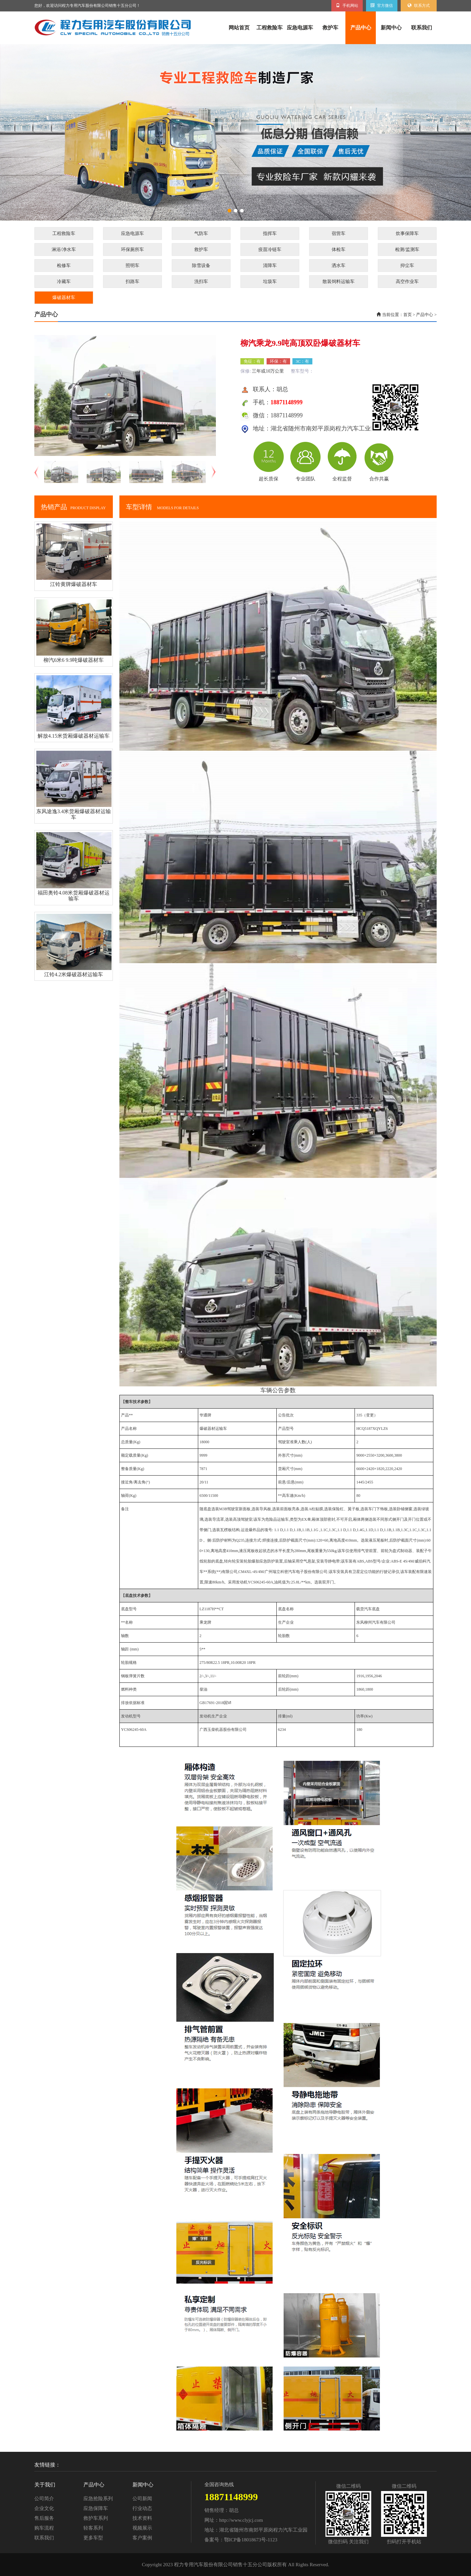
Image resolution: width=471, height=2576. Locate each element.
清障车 (270, 265)
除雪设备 (201, 265)
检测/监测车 (407, 249)
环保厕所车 (132, 249)
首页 (407, 314)
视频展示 (142, 2528)
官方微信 (382, 5)
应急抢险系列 (98, 2498)
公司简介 (44, 2498)
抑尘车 (407, 265)
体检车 (338, 249)
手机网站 (347, 5)
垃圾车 (270, 281)
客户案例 (142, 2537)
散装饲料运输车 (339, 281)
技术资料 (142, 2518)
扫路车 (132, 281)
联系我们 (421, 27)
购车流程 (44, 2528)
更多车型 (93, 2537)
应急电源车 (300, 27)
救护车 (330, 27)
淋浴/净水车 (64, 249)
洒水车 (338, 265)
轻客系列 (93, 2528)
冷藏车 (64, 281)
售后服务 (44, 2518)
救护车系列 (95, 2518)
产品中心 (360, 27)
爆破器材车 (63, 297)
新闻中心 (391, 27)
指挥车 (270, 233)
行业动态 (142, 2508)
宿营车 (338, 233)
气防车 (201, 233)
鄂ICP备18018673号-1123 (250, 2539)
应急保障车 (95, 2508)
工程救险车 (269, 27)
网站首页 (239, 27)
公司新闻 (142, 2498)
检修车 (64, 265)
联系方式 (419, 5)
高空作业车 (407, 281)
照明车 (132, 265)
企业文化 (44, 2508)
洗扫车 (201, 281)
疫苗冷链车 (269, 249)
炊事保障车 (407, 233)
